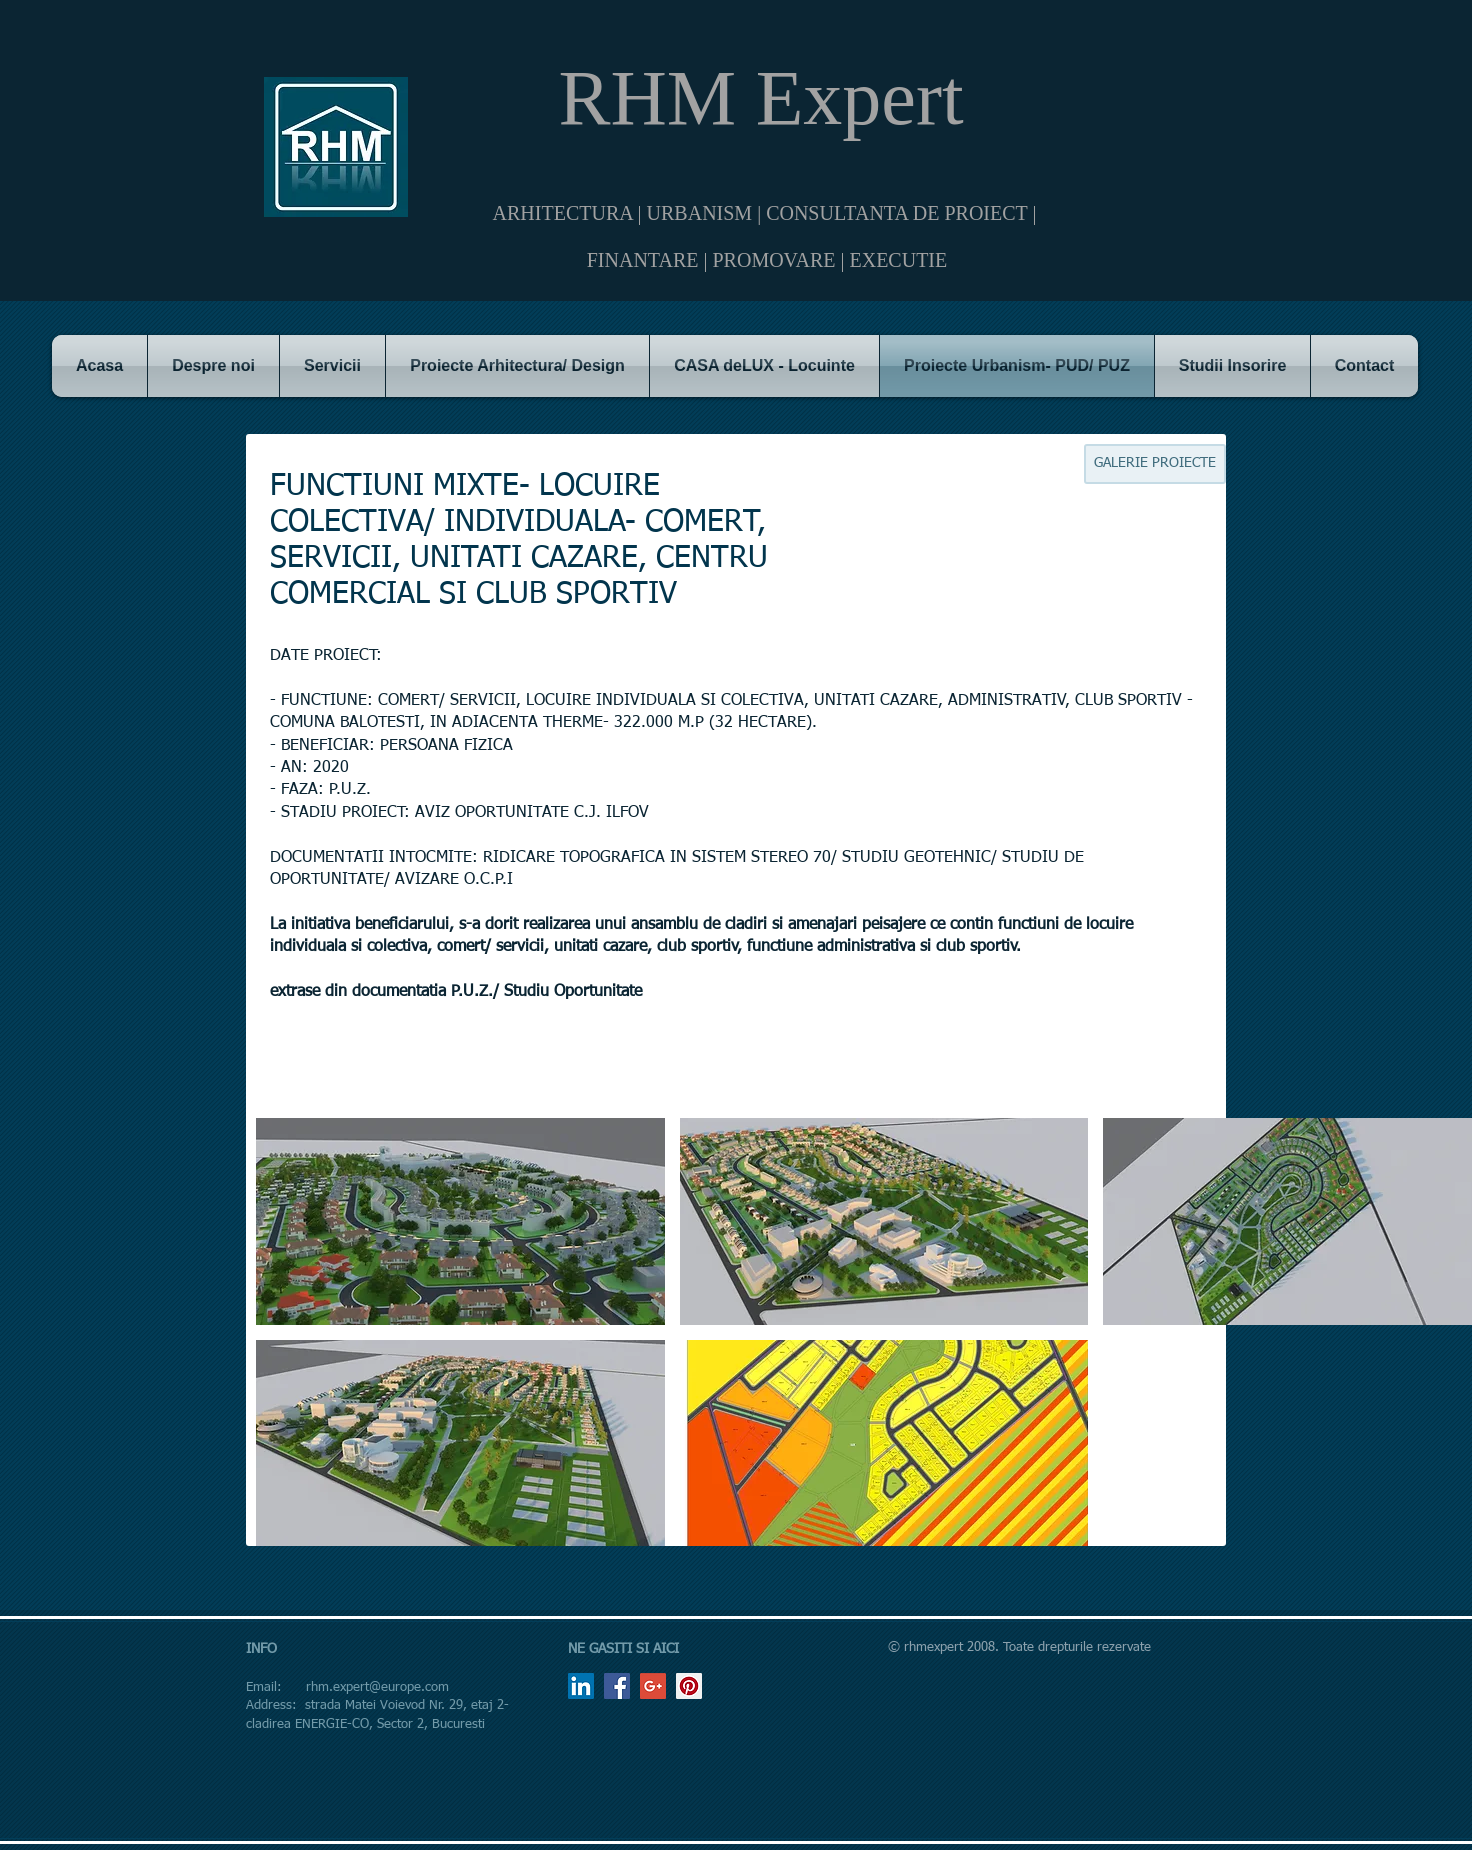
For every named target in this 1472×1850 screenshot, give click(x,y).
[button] (460, 1221)
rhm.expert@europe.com (377, 1687)
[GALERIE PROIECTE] (1155, 464)
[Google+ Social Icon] (653, 1686)
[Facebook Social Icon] (617, 1686)
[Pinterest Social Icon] (689, 1686)
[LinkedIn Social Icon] (581, 1686)
